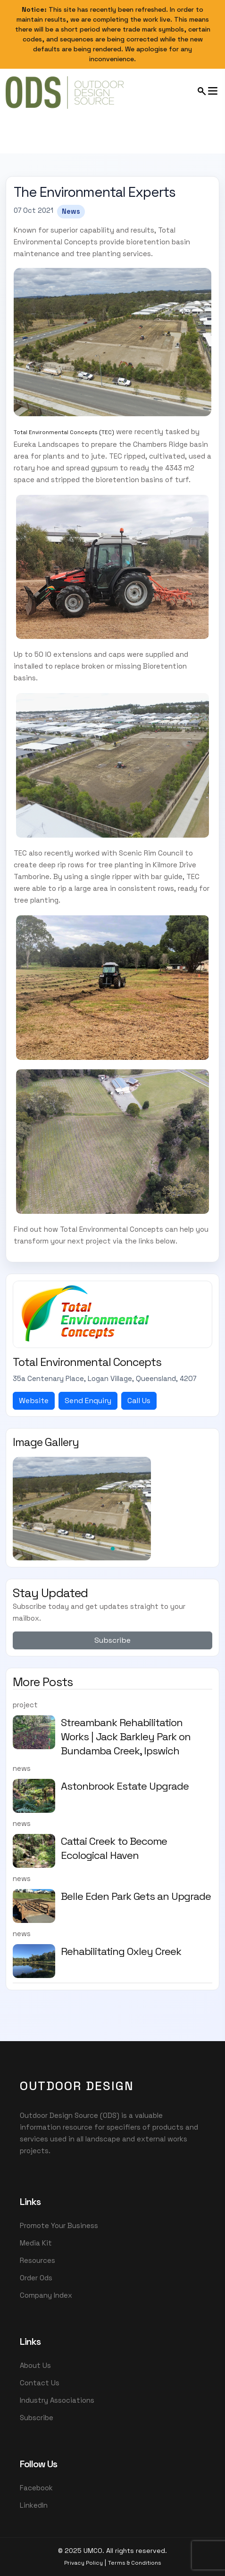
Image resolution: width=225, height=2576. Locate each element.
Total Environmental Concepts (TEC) (64, 432)
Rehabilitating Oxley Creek (121, 1951)
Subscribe (112, 1640)
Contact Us (39, 2382)
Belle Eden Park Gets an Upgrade (136, 1896)
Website (34, 1400)
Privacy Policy (83, 2563)
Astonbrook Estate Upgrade (125, 1786)
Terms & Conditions (134, 2563)
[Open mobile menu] (208, 91)
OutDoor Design (77, 2086)
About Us (35, 2365)
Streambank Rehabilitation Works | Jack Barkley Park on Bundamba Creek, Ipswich (126, 1736)
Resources (37, 2260)
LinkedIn (34, 2505)
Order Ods (36, 2277)
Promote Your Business (59, 2225)
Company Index (46, 2295)
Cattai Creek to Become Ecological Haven (114, 1848)
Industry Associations (57, 2400)
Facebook (36, 2487)
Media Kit (36, 2242)
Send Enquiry (88, 1400)
